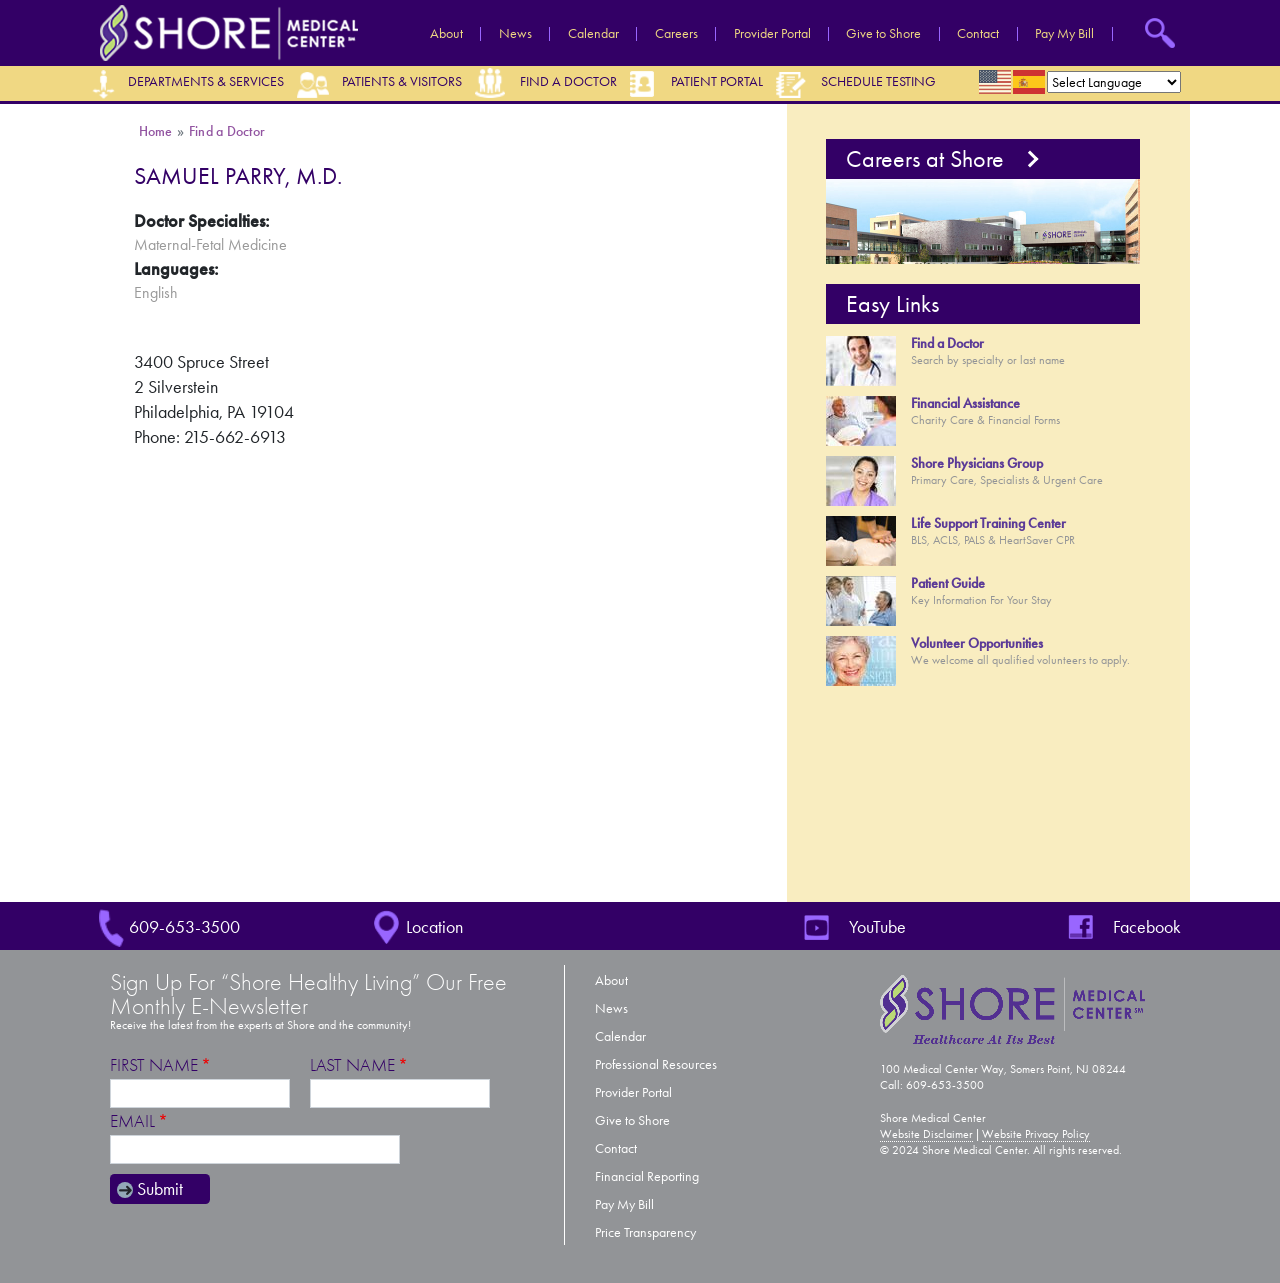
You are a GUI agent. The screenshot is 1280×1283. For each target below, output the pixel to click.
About (446, 34)
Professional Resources (656, 1064)
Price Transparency (645, 1232)
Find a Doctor (568, 81)
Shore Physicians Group (977, 463)
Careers (676, 34)
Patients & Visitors (402, 81)
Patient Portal (717, 81)
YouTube (877, 927)
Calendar (593, 34)
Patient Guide (948, 583)
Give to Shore (883, 34)
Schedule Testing (878, 81)
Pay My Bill (1064, 34)
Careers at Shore (925, 159)
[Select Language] (1114, 82)
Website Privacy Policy (1036, 1134)
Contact (978, 34)
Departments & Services (206, 81)
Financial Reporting (647, 1176)
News (515, 34)
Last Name (352, 1065)
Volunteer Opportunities (977, 643)
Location (434, 927)
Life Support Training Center (988, 523)
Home (156, 131)
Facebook (1147, 927)
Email (132, 1121)
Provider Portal (772, 34)
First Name (154, 1065)
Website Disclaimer (926, 1134)
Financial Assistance (965, 403)
